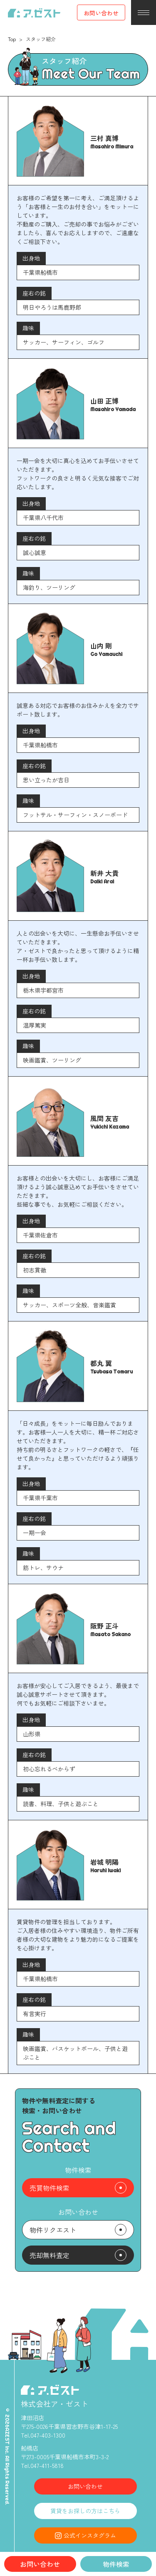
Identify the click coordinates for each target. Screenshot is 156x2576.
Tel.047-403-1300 (43, 2435)
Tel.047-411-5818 (42, 2465)
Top (12, 38)
